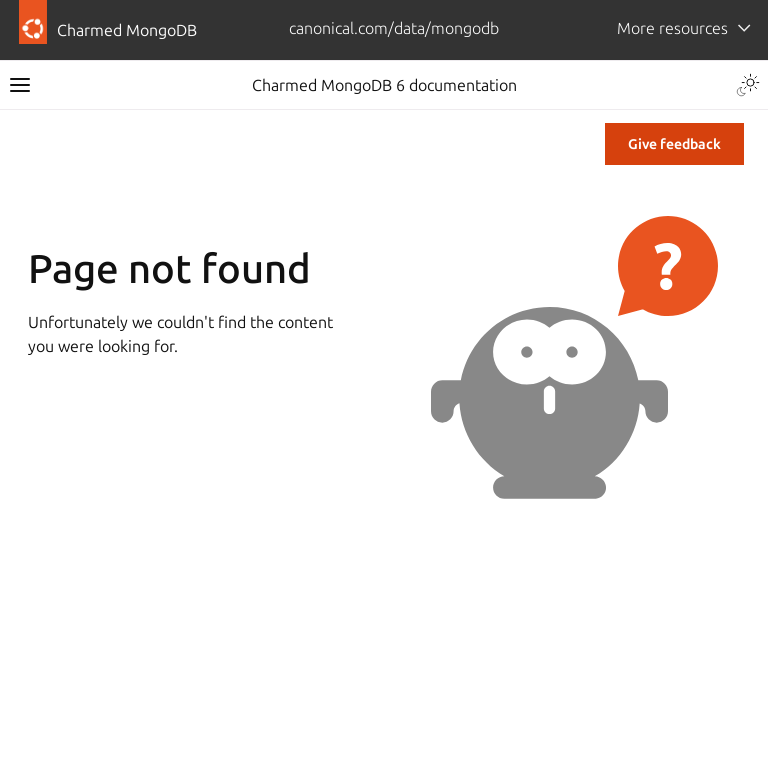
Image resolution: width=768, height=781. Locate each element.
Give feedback (674, 144)
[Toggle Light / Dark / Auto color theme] (748, 85)
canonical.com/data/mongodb (394, 28)
